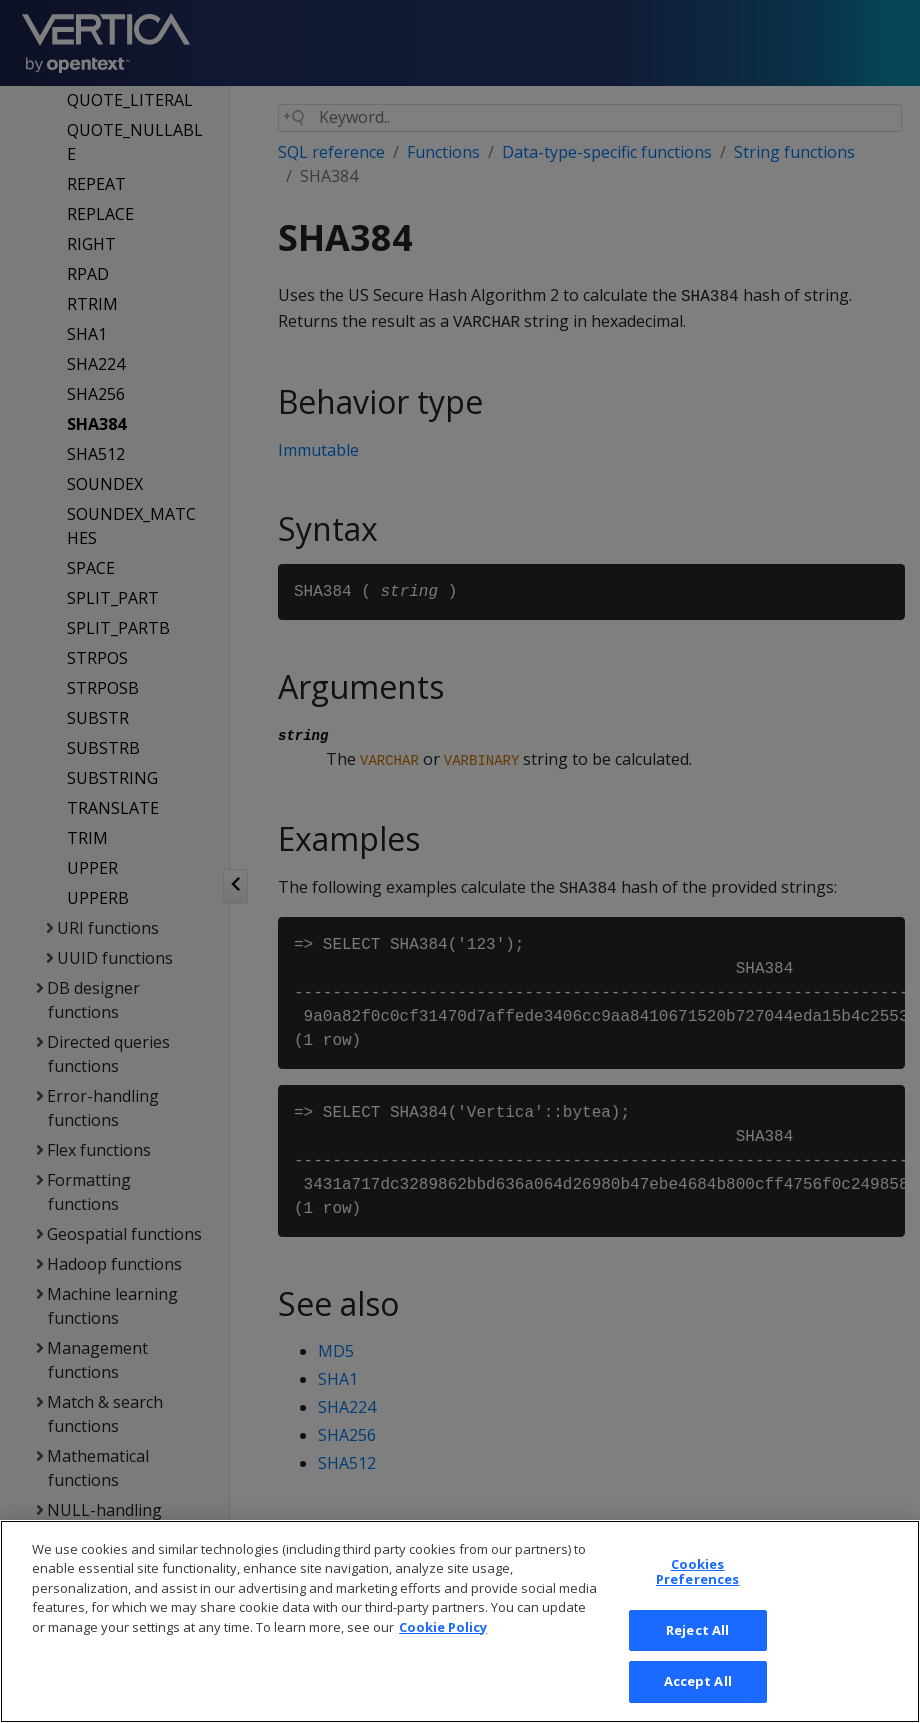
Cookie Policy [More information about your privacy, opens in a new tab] (443, 1642)
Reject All (697, 1645)
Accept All (698, 1697)
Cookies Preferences (697, 1587)
